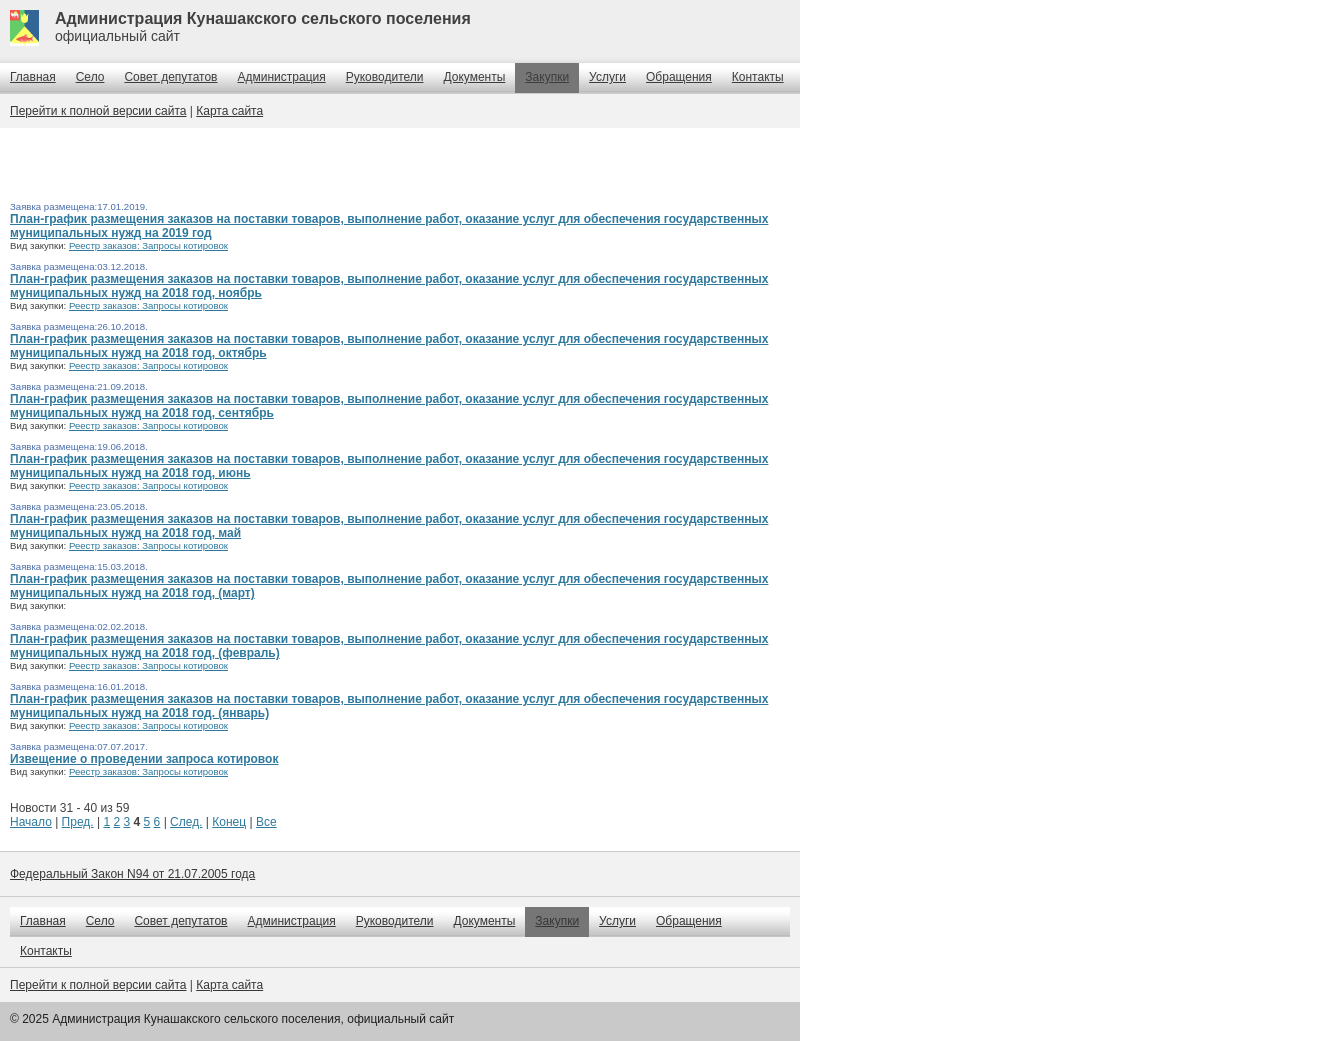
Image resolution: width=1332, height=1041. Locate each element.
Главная (33, 77)
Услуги (607, 77)
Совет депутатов (170, 77)
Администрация (282, 77)
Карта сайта (229, 111)
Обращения (679, 77)
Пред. (78, 822)
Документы (474, 77)
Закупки (547, 77)
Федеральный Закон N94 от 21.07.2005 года (132, 874)
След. (186, 822)
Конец (229, 822)
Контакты (758, 77)
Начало (31, 822)
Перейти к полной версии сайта (98, 111)
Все (266, 822)
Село (90, 77)
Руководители (385, 77)
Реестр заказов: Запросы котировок (148, 245)
